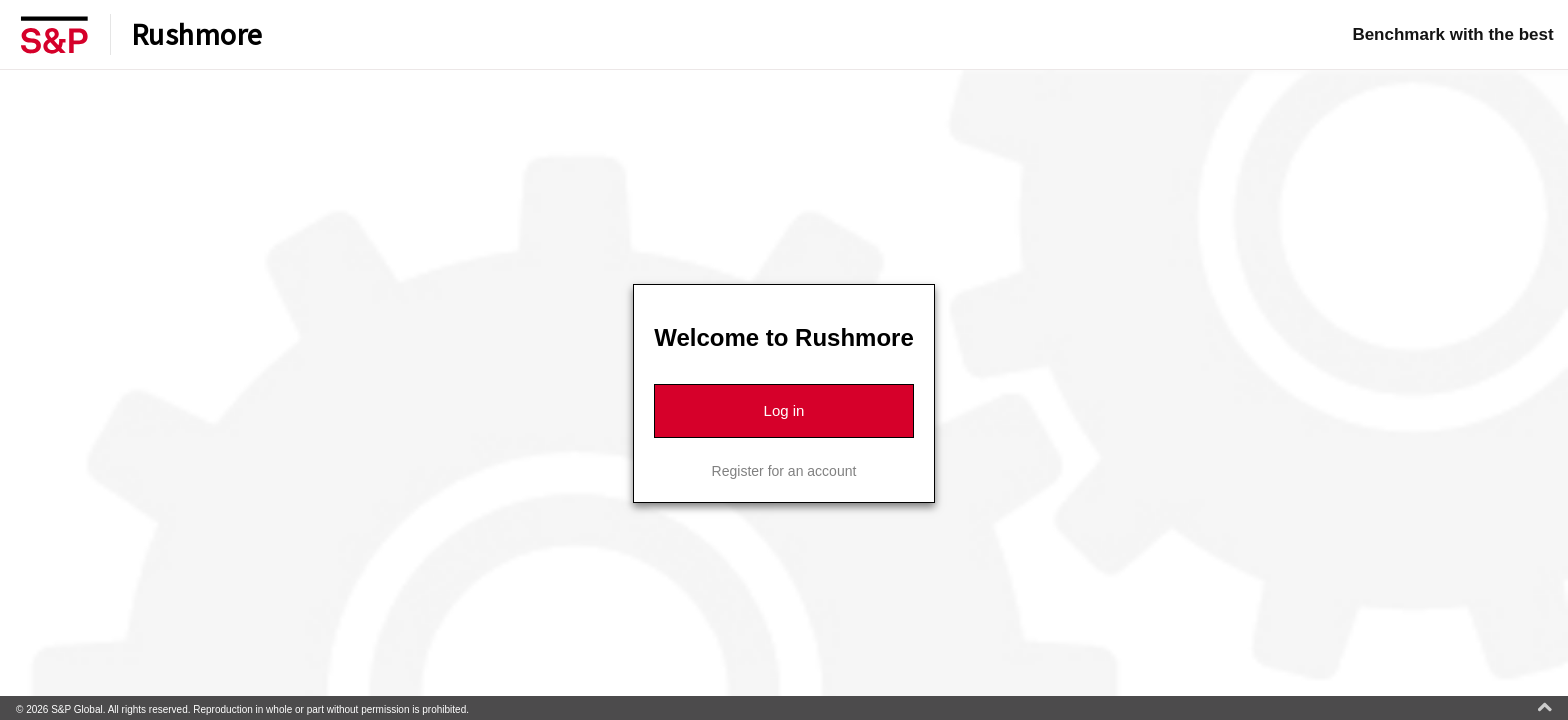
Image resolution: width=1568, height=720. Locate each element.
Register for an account (784, 471)
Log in (784, 410)
